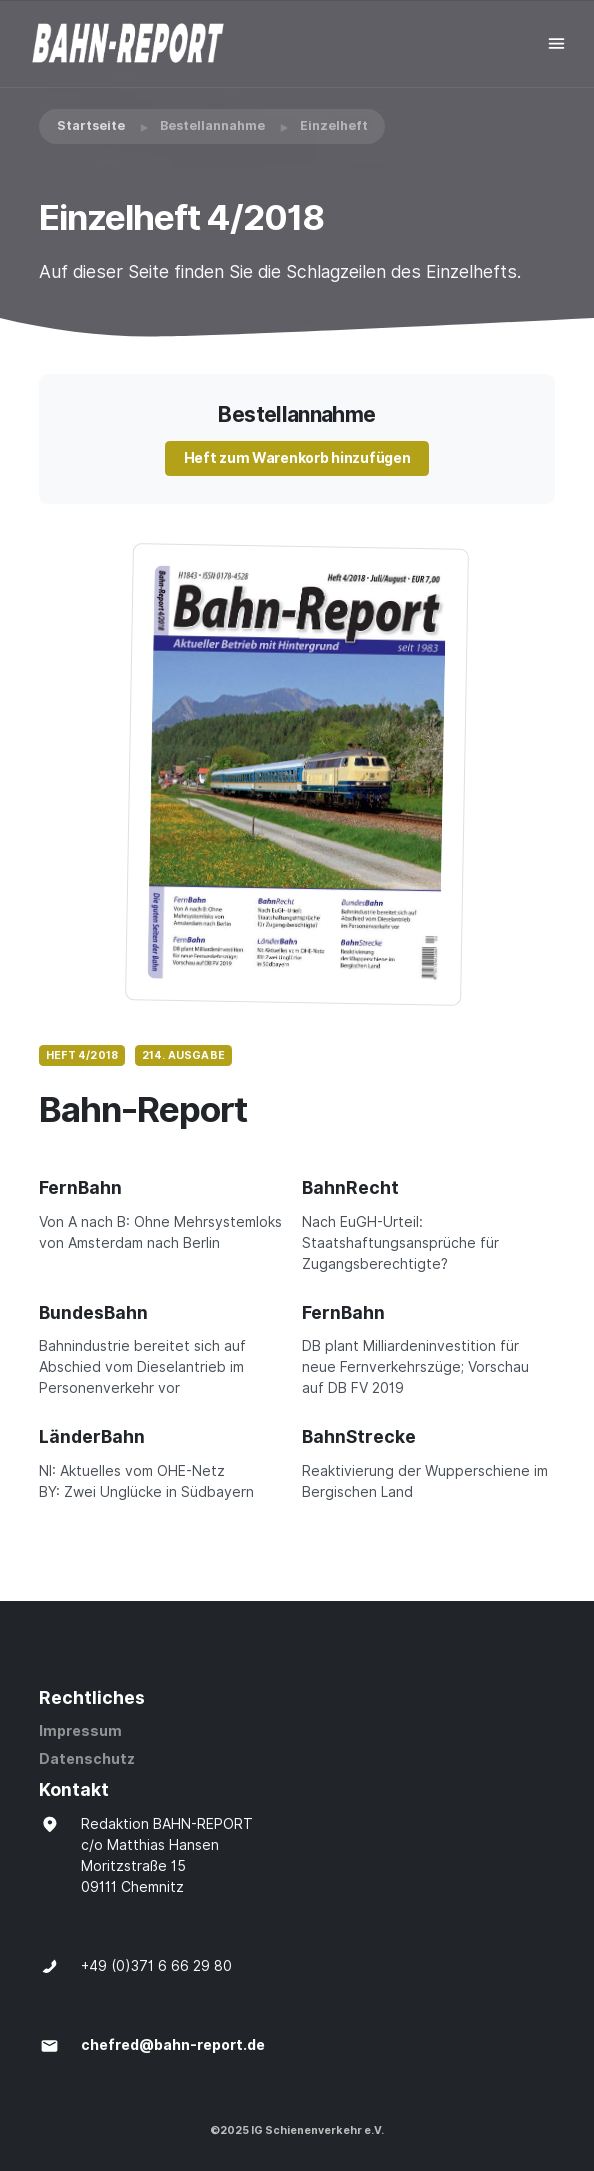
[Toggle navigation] (556, 43)
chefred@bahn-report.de (173, 2045)
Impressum (80, 1731)
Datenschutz (87, 1759)
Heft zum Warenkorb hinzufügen (297, 458)
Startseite (91, 125)
